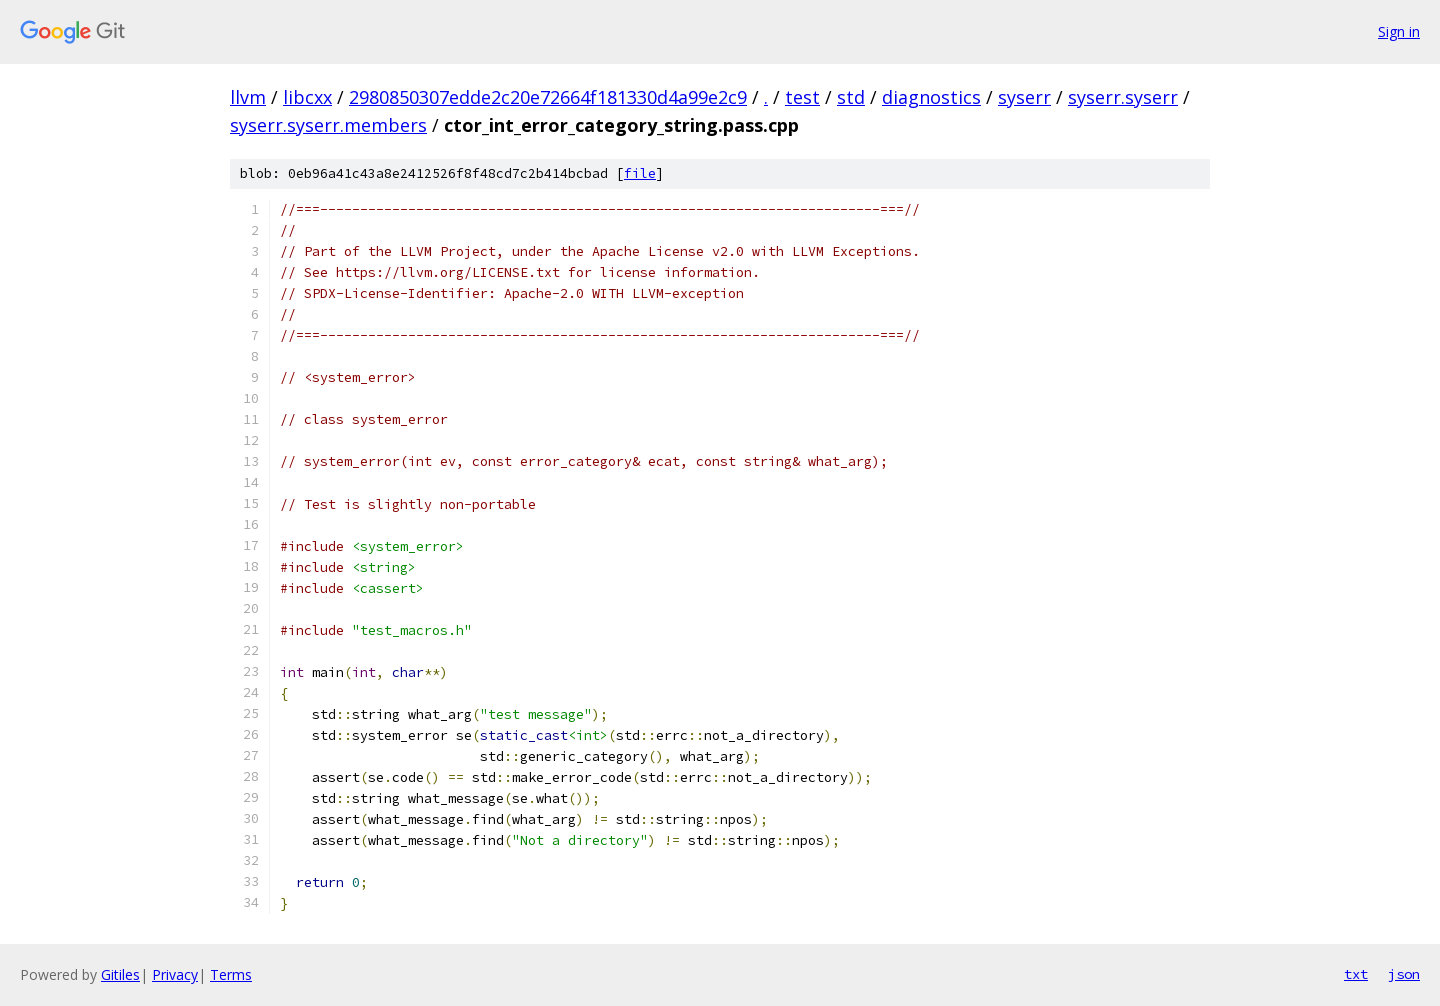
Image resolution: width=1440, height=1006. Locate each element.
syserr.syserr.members (328, 125)
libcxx (307, 97)
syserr (1024, 97)
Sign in (1399, 31)
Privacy (175, 974)
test (802, 97)
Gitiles (120, 974)
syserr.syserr (1123, 97)
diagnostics (931, 97)
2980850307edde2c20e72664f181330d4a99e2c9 (548, 97)
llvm (248, 97)
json (1404, 974)
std (851, 97)
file (640, 173)
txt (1356, 974)
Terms (231, 974)
